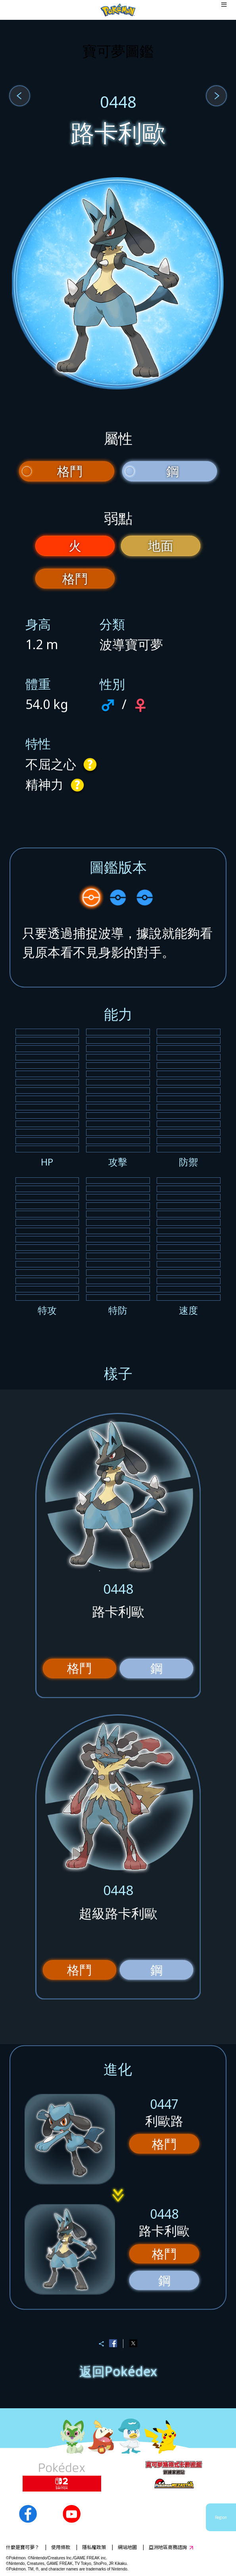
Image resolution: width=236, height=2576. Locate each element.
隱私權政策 (94, 2546)
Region (221, 2517)
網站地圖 (127, 2546)
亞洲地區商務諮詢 (168, 2546)
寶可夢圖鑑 (118, 51)
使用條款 (60, 2546)
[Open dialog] (224, 10)
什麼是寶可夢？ (22, 2546)
